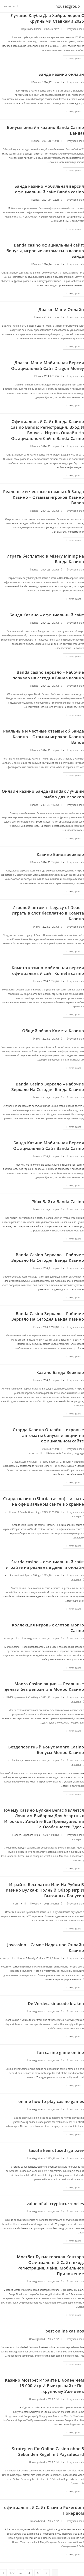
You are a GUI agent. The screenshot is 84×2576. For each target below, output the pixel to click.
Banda (36, 82)
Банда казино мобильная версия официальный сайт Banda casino (49, 189)
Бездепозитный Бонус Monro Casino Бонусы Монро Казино (46, 1749)
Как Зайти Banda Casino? (58, 1201)
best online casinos (64, 2331)
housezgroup (67, 6)
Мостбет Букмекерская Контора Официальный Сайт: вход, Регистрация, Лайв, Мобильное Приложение (50, 2265)
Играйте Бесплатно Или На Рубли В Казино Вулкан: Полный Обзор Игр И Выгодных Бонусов (45, 1890)
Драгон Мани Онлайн (61, 309)
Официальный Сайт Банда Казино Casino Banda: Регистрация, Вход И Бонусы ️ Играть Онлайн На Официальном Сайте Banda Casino (47, 430)
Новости (36, 1903)
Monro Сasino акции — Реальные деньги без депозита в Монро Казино (44, 1686)
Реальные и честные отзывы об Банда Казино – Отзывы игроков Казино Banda (43, 497)
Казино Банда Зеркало (60, 1372)
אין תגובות (33, 1453)
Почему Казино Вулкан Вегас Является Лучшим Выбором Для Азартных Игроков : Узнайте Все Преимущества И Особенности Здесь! (43, 1818)
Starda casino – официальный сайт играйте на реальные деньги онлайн (45, 1564)
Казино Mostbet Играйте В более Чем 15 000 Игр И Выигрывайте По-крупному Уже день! (44, 2385)
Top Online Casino (32, 29)
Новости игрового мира (26, 1834)
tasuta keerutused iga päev (56, 2150)
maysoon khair (76, 29)
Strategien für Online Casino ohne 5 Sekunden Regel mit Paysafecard (48, 2451)
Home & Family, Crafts (31, 1958)
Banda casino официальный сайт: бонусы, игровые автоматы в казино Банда (45, 250)
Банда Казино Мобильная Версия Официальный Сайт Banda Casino (48, 1145)
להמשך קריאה (72, 59)
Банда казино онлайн (61, 74)
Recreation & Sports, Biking (25, 1575)
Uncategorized (30, 1638)
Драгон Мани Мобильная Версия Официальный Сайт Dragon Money (47, 365)
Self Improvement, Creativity (23, 1697)
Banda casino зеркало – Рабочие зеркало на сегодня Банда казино (48, 675)
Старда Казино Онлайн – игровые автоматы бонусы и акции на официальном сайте (48, 1435)
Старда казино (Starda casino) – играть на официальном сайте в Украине (43, 1501)
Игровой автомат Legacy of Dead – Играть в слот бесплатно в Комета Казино (48, 913)
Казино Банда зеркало (60, 854)
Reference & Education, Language (66, 1453)
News (38, 317)
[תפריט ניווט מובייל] (11, 6)
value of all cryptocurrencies (55, 2203)
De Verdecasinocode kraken (56, 2003)
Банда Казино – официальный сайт (47, 615)
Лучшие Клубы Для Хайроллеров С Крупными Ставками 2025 (47, 18)
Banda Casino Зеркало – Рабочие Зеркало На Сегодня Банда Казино (47, 1086)
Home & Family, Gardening (25, 1512)
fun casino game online (60, 2052)
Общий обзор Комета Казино (53, 1030)
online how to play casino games (51, 2101)
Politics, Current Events (25, 1760)
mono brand (38, 2521)
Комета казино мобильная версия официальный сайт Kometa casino (48, 970)
